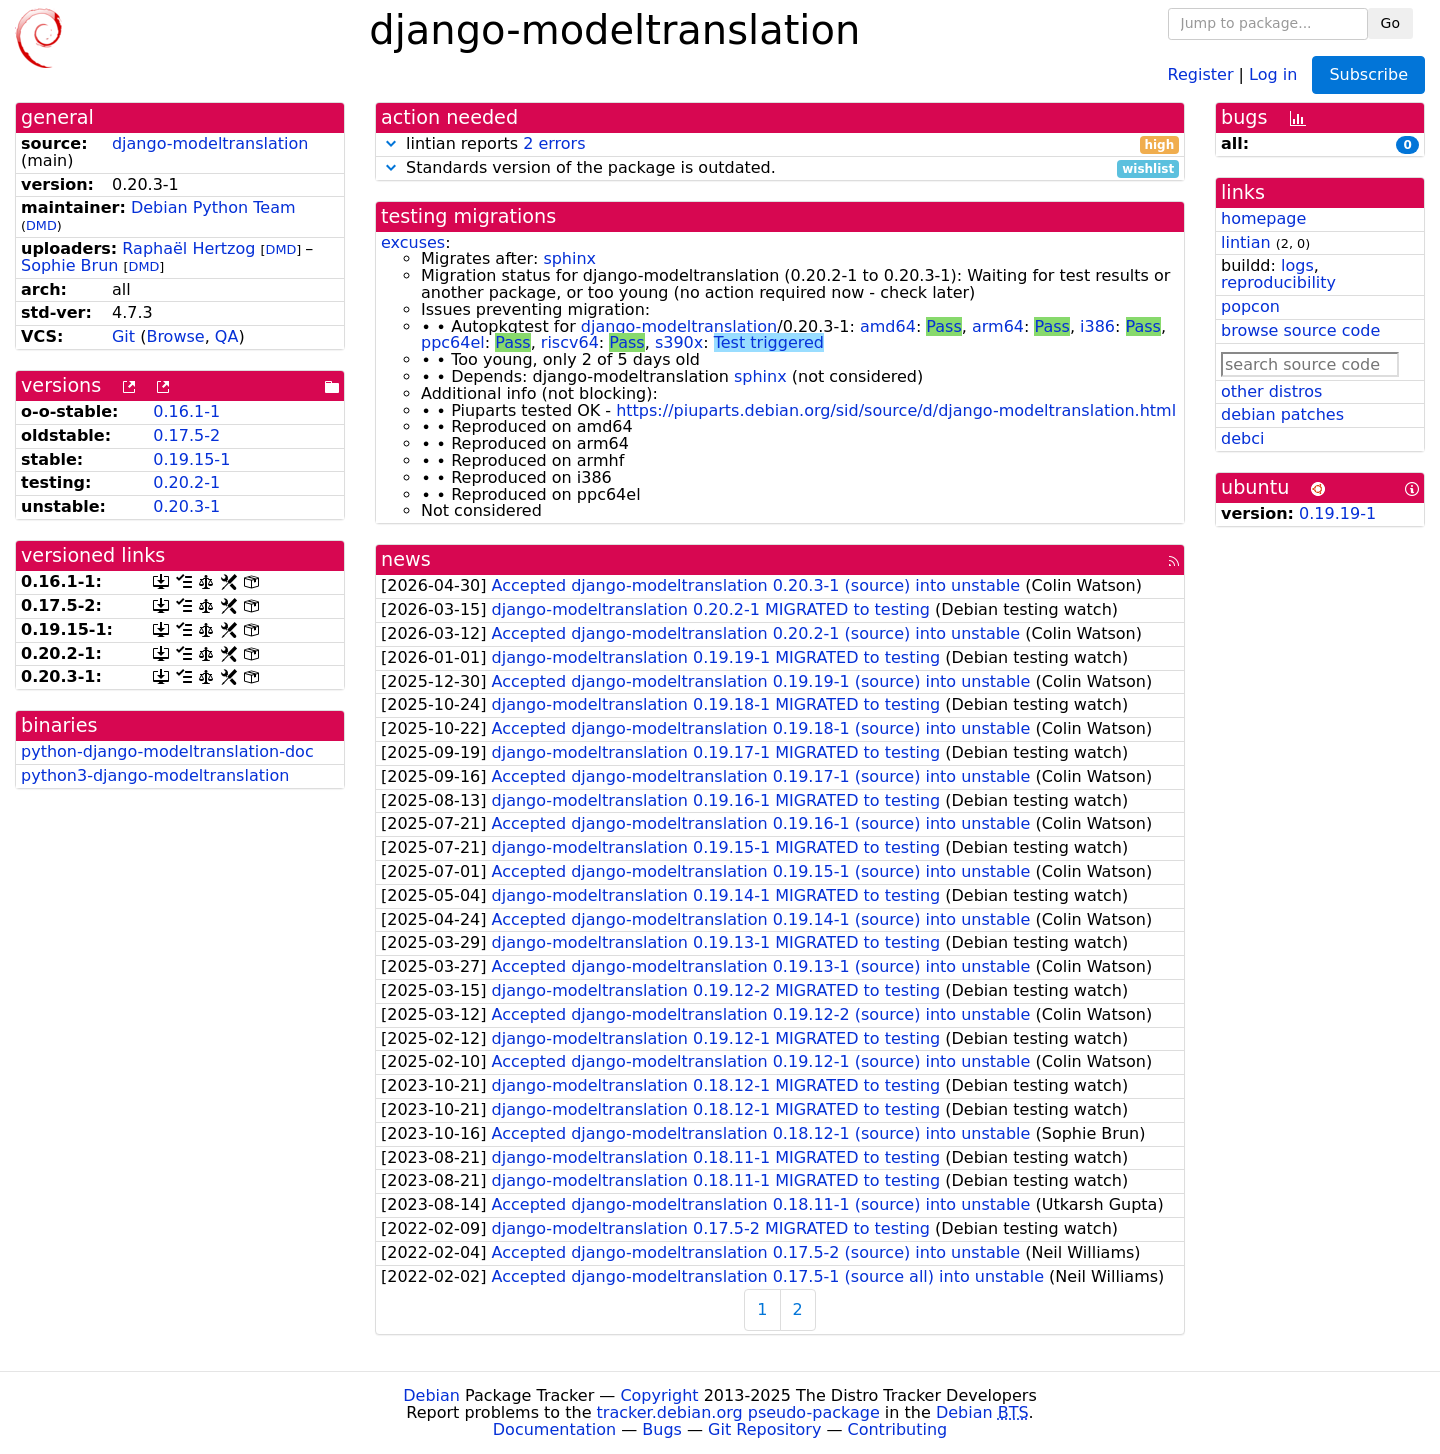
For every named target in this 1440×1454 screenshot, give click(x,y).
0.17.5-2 (186, 435)
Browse (175, 336)
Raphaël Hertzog (188, 248)
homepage (1263, 218)
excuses (413, 242)
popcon (1250, 306)
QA (227, 336)
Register (1201, 73)
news (406, 559)
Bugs (662, 1429)
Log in (1273, 73)
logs (1297, 265)
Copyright (659, 1395)
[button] (391, 143)
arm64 (998, 326)
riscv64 (570, 342)
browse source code (1300, 330)
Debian (431, 1395)
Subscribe (1368, 74)
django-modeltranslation (210, 143)
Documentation (554, 1429)
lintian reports (780, 144)
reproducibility (1278, 282)
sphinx (569, 258)
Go (1390, 23)
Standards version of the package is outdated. (780, 168)
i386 (1097, 326)
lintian (1246, 242)
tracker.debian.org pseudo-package (738, 1412)
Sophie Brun (69, 265)
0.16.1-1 (186, 411)
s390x (679, 342)
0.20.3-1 (186, 506)
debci (1242, 438)
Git (123, 336)
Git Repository (764, 1429)
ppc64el (453, 342)
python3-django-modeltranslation (155, 775)
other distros (1271, 391)
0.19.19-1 (1337, 513)
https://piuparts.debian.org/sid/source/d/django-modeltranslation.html (896, 410)
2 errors (554, 143)
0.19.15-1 (191, 459)
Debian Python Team (213, 207)
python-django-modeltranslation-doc (167, 751)
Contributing (898, 1429)
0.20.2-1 (186, 482)
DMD (41, 225)
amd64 (888, 326)
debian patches (1282, 414)
